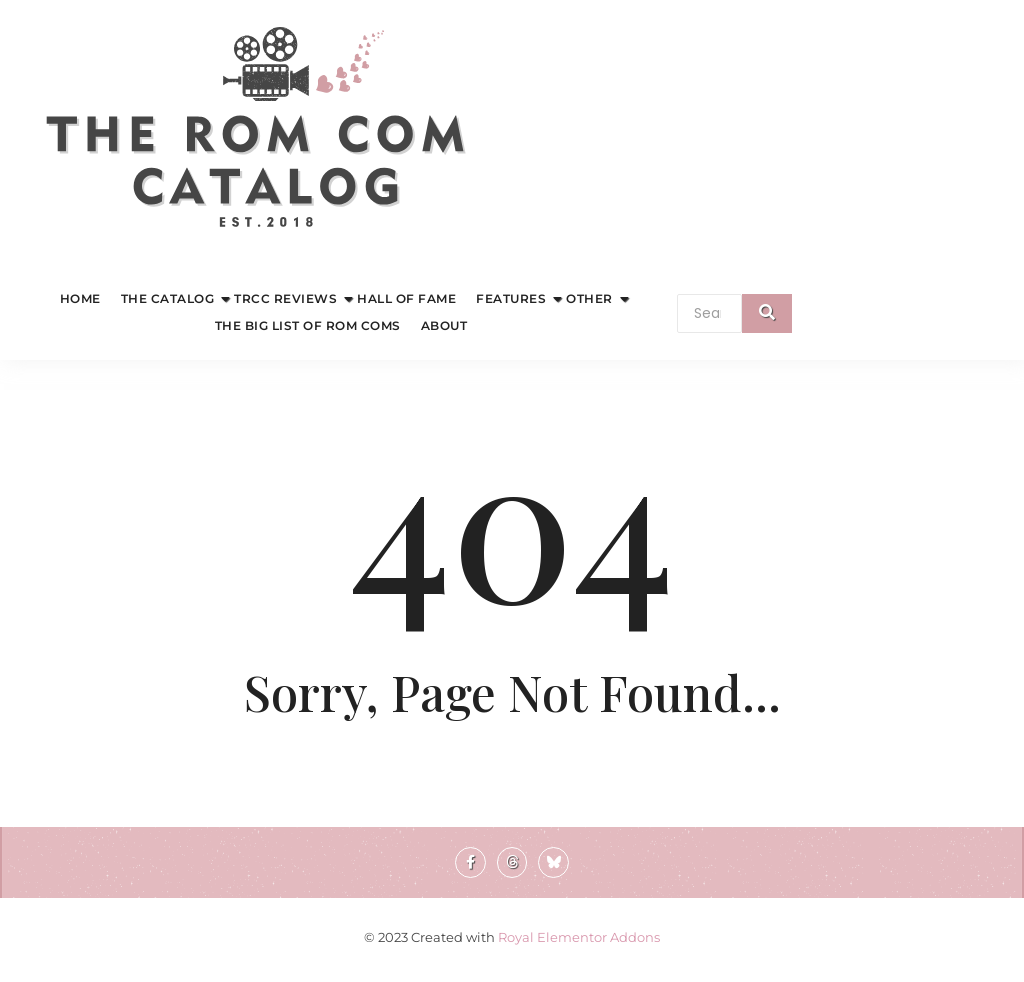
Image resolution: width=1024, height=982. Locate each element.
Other (592, 298)
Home (80, 298)
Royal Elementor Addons (579, 937)
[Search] (709, 313)
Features (513, 298)
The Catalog (170, 298)
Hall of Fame (406, 298)
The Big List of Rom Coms (308, 325)
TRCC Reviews (288, 298)
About (444, 325)
